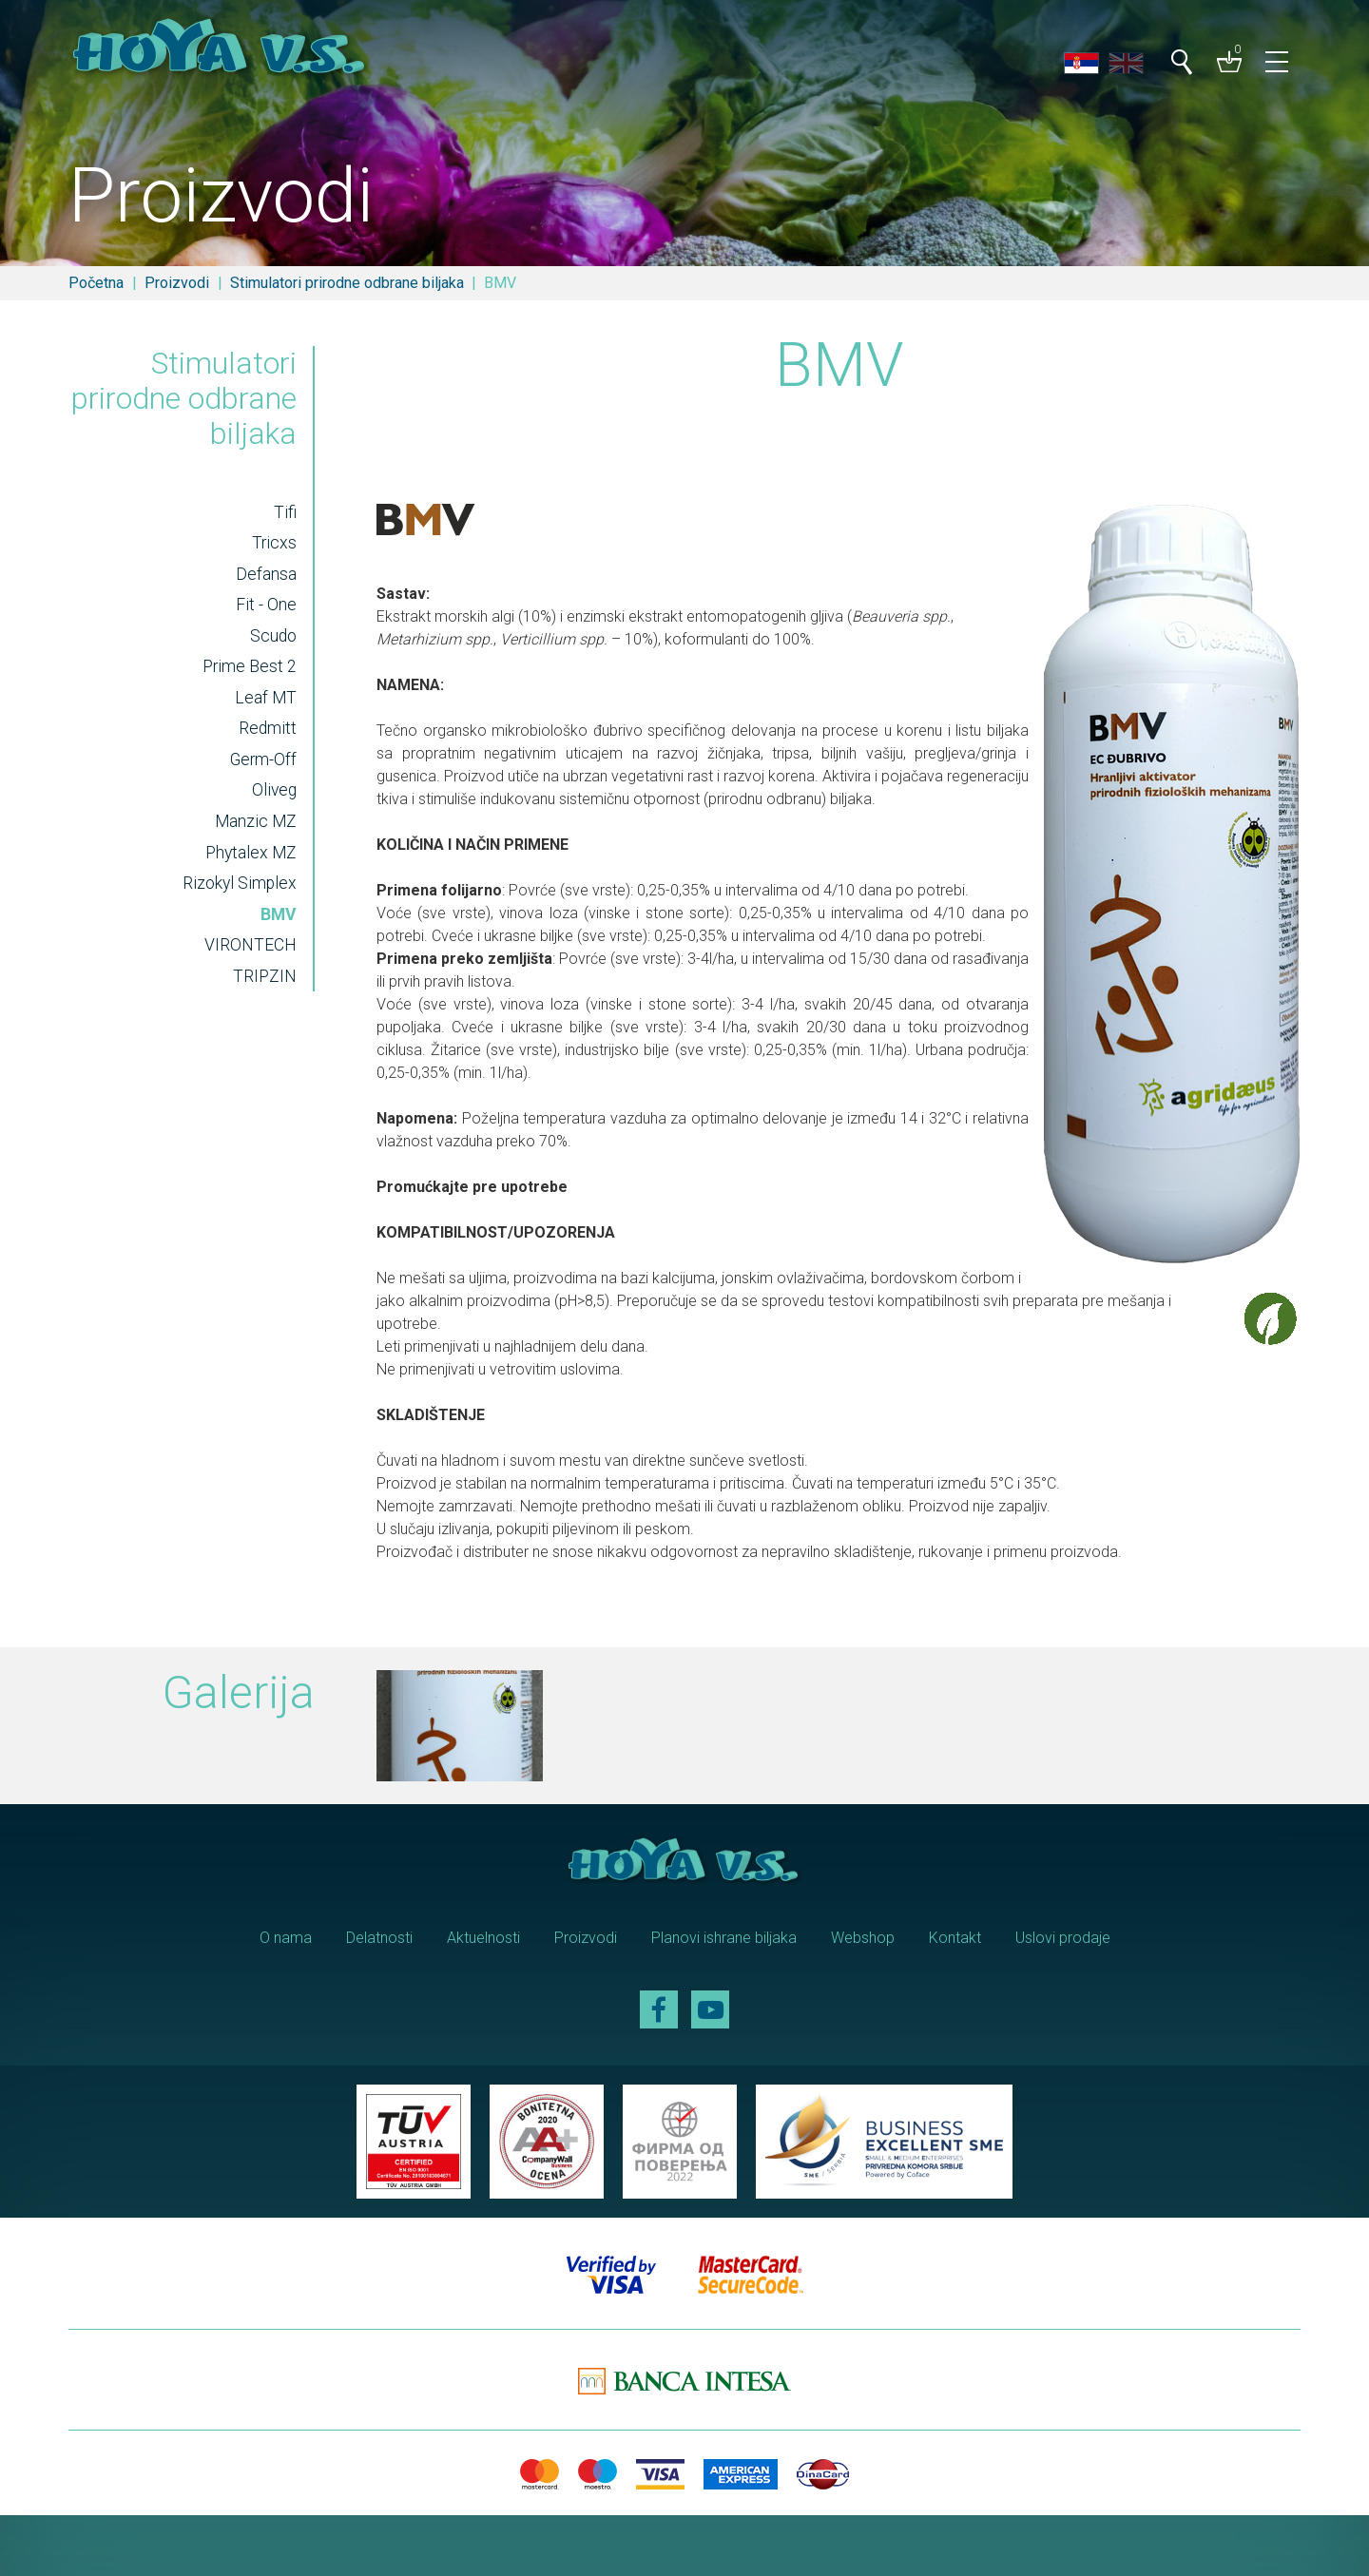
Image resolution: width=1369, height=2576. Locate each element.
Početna (96, 283)
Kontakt (955, 1938)
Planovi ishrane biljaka (724, 1938)
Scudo (273, 635)
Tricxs (274, 542)
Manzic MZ (256, 821)
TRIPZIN (265, 976)
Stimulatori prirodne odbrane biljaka (347, 283)
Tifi (285, 512)
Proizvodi (177, 283)
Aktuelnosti (483, 1938)
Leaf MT (266, 697)
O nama (286, 1938)
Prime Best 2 (249, 666)
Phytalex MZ (251, 852)
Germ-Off (263, 759)
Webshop (863, 1938)
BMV (278, 914)
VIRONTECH (250, 944)
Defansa (266, 574)
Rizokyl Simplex (240, 883)
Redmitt (268, 728)
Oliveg (274, 789)
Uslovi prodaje (1062, 1938)
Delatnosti (379, 1938)
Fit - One (266, 604)
